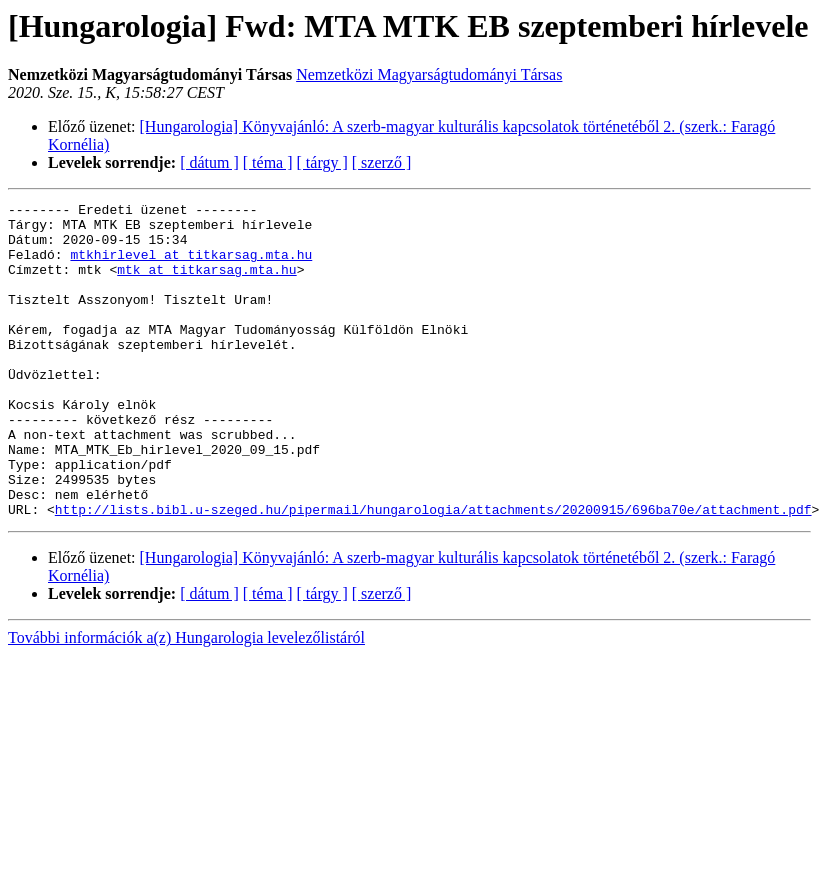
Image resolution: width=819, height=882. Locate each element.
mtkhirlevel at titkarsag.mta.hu (191, 266)
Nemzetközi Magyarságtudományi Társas (429, 74)
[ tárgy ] (322, 162)
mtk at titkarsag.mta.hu (206, 284)
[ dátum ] (209, 162)
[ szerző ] (382, 162)
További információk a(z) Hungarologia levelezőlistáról (186, 700)
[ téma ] (268, 162)
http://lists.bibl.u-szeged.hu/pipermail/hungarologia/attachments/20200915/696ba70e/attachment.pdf (433, 572)
